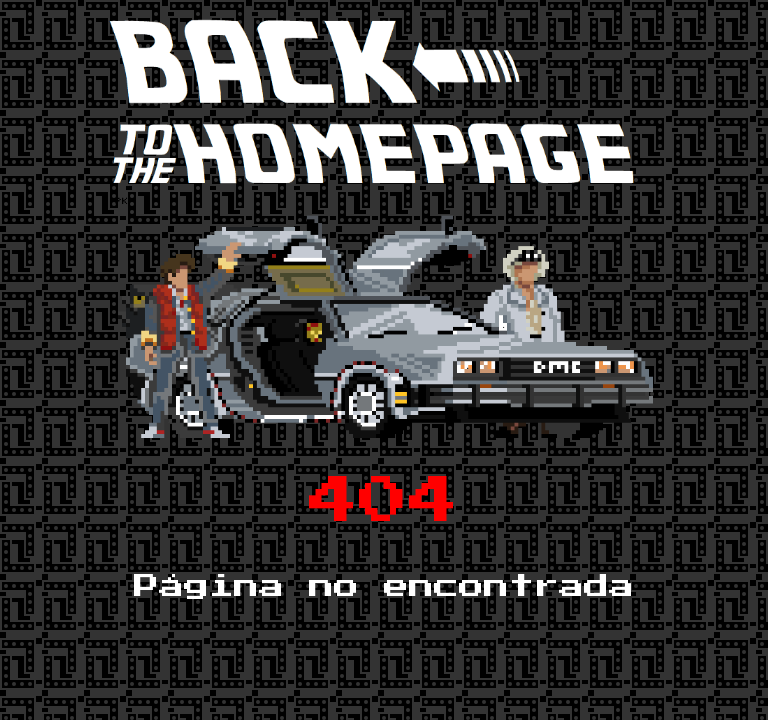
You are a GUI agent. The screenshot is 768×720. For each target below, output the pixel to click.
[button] (374, 98)
